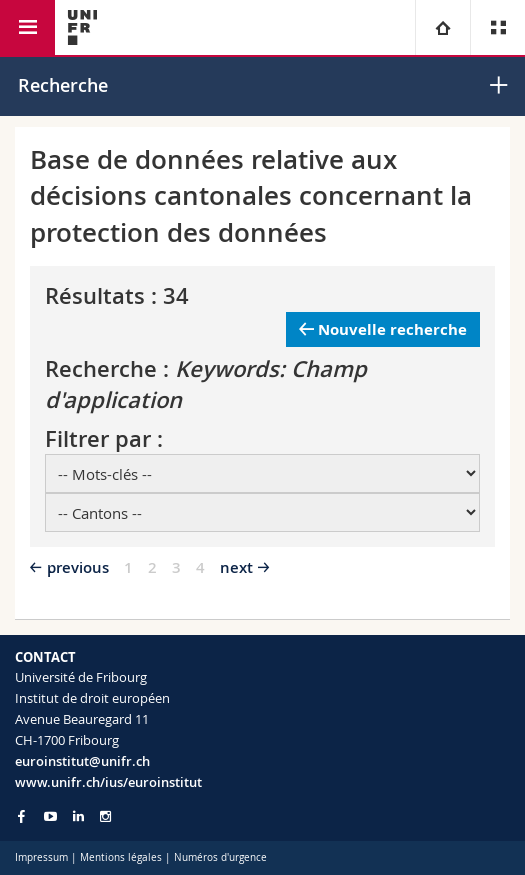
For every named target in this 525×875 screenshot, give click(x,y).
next (236, 567)
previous (78, 567)
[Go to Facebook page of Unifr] (21, 816)
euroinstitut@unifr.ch (82, 761)
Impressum (41, 857)
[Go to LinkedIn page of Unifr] (78, 816)
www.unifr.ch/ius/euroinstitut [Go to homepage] (108, 782)
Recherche (63, 85)
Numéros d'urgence (220, 857)
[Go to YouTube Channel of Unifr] (50, 816)
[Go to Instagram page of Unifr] (105, 816)
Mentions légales (121, 857)
